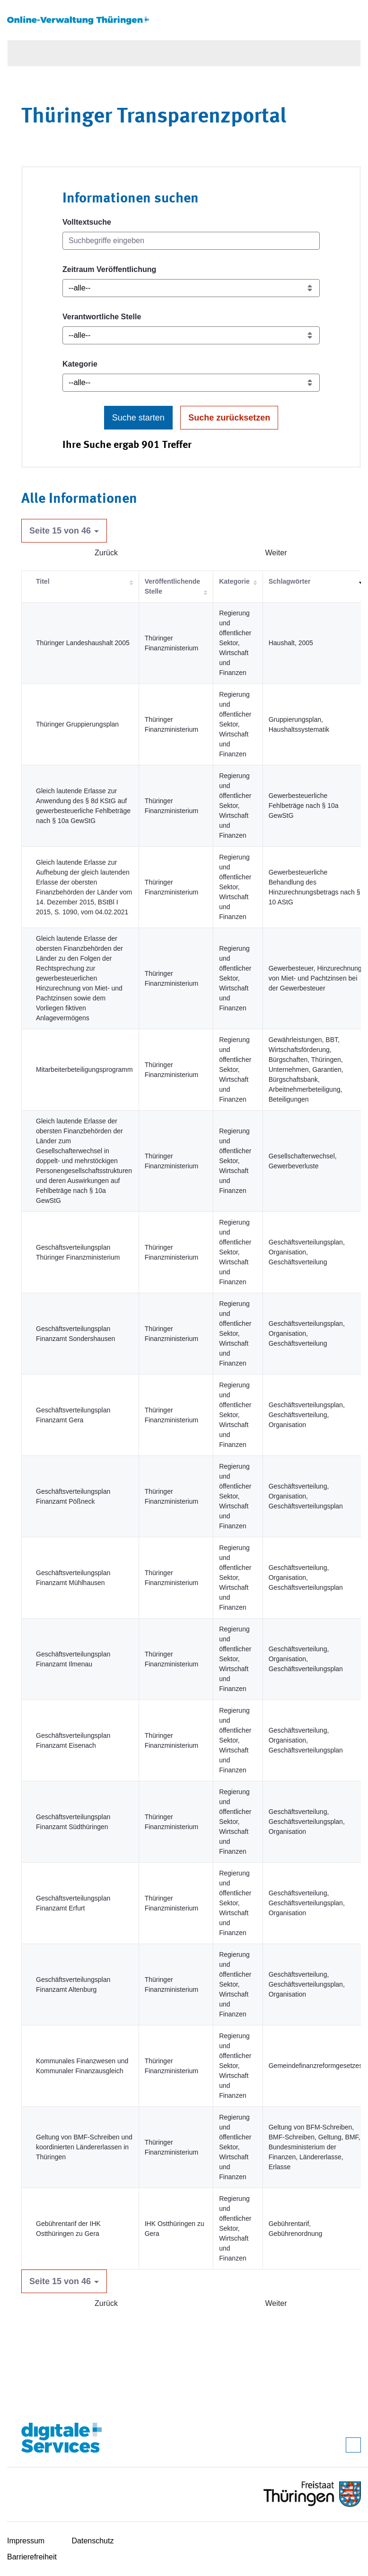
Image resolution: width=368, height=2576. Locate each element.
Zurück (106, 553)
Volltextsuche (86, 222)
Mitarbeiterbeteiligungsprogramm (84, 1069)
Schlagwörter (290, 581)
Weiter (276, 553)
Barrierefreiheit (32, 2557)
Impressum (25, 2541)
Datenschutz (93, 2541)
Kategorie (79, 364)
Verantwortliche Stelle (101, 317)
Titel (43, 581)
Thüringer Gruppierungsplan (77, 724)
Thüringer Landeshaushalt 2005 (83, 643)
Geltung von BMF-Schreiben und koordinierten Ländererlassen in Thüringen (84, 2147)
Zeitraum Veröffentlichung (109, 269)
